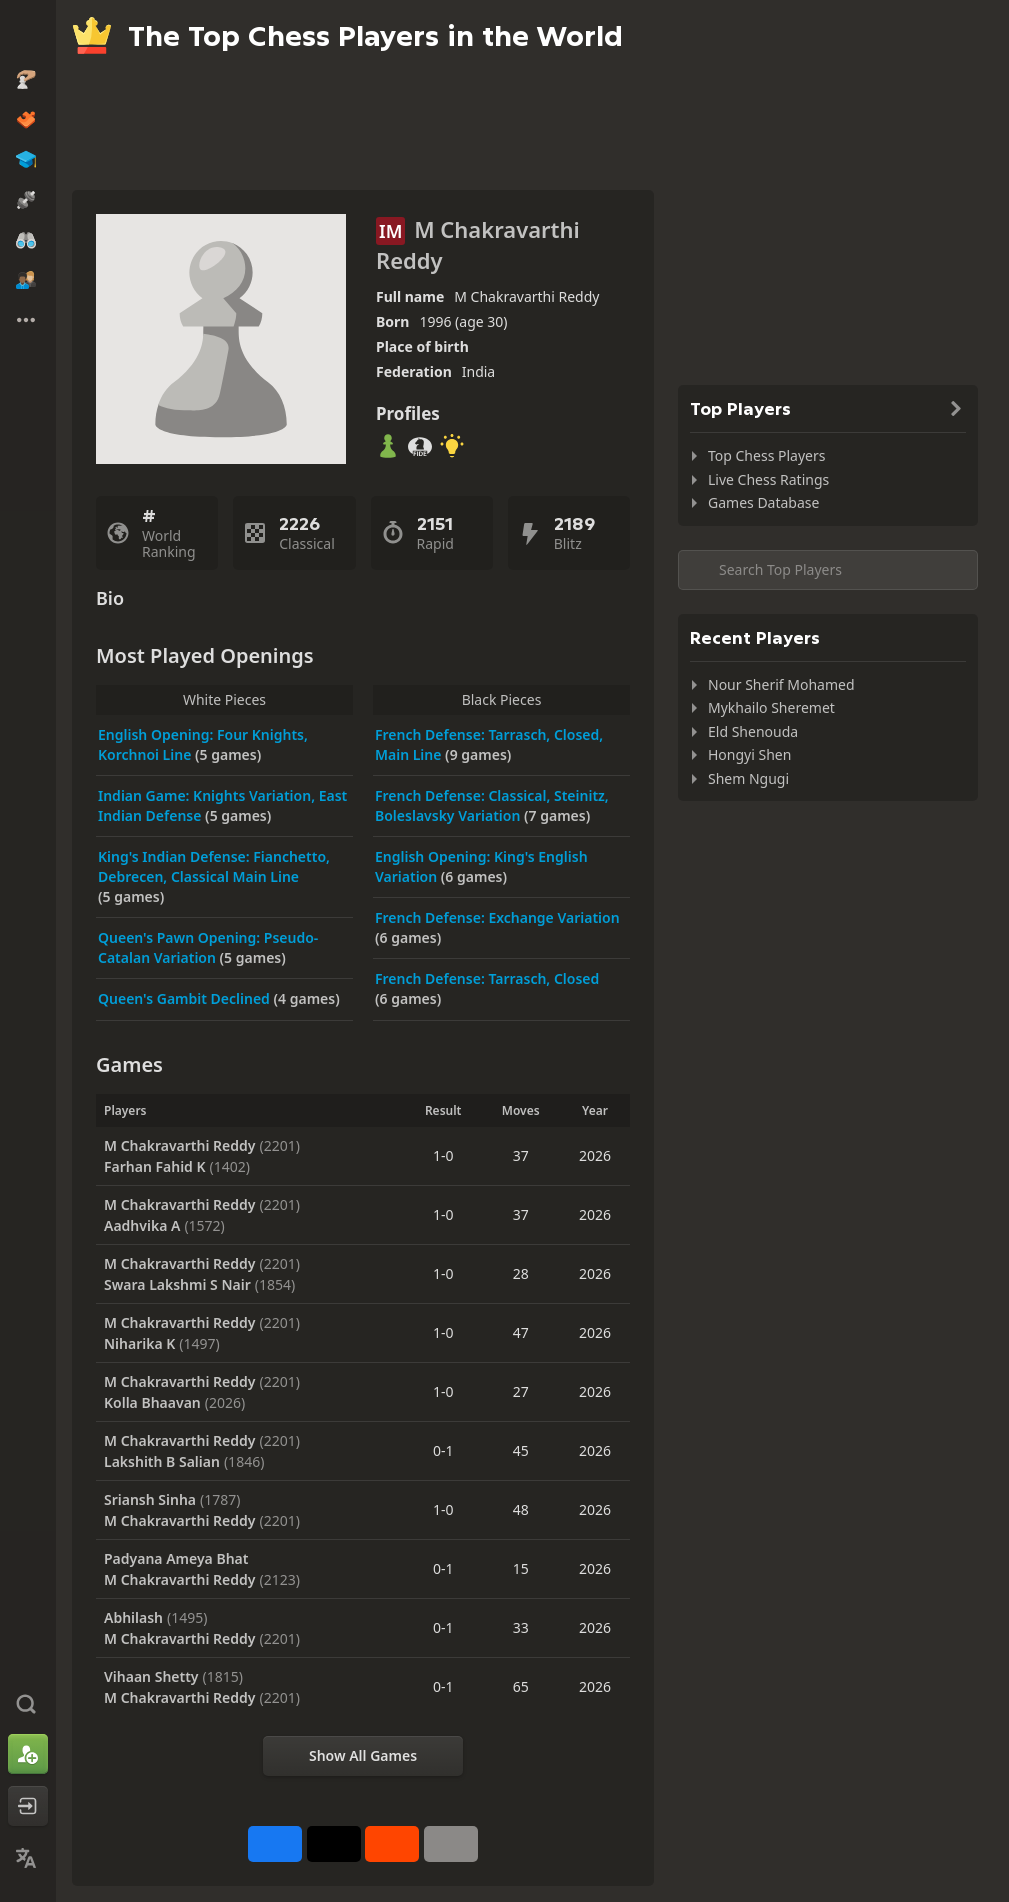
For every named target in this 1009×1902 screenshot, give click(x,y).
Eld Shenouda (753, 731)
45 (521, 1450)
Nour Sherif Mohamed (781, 684)
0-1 (443, 1450)
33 (521, 1627)
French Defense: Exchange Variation (497, 917)
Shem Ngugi (748, 778)
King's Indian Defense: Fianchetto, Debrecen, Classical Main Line (214, 866)
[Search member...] (828, 570)
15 (521, 1568)
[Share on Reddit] (392, 1844)
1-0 (443, 1155)
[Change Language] (28, 1858)
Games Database (763, 502)
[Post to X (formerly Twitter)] (334, 1844)
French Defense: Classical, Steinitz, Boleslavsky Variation (492, 805)
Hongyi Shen (749, 754)
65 (521, 1686)
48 (521, 1509)
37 (521, 1155)
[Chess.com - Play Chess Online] (28, 34)
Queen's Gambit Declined (186, 998)
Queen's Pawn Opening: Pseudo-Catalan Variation (208, 947)
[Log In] (28, 1806)
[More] (451, 1844)
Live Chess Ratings (768, 479)
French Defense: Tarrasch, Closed (487, 978)
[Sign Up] (28, 1754)
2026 (595, 1155)
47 (521, 1332)
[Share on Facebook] (275, 1844)
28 (521, 1273)
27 (521, 1391)
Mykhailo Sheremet (771, 707)
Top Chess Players (766, 455)
